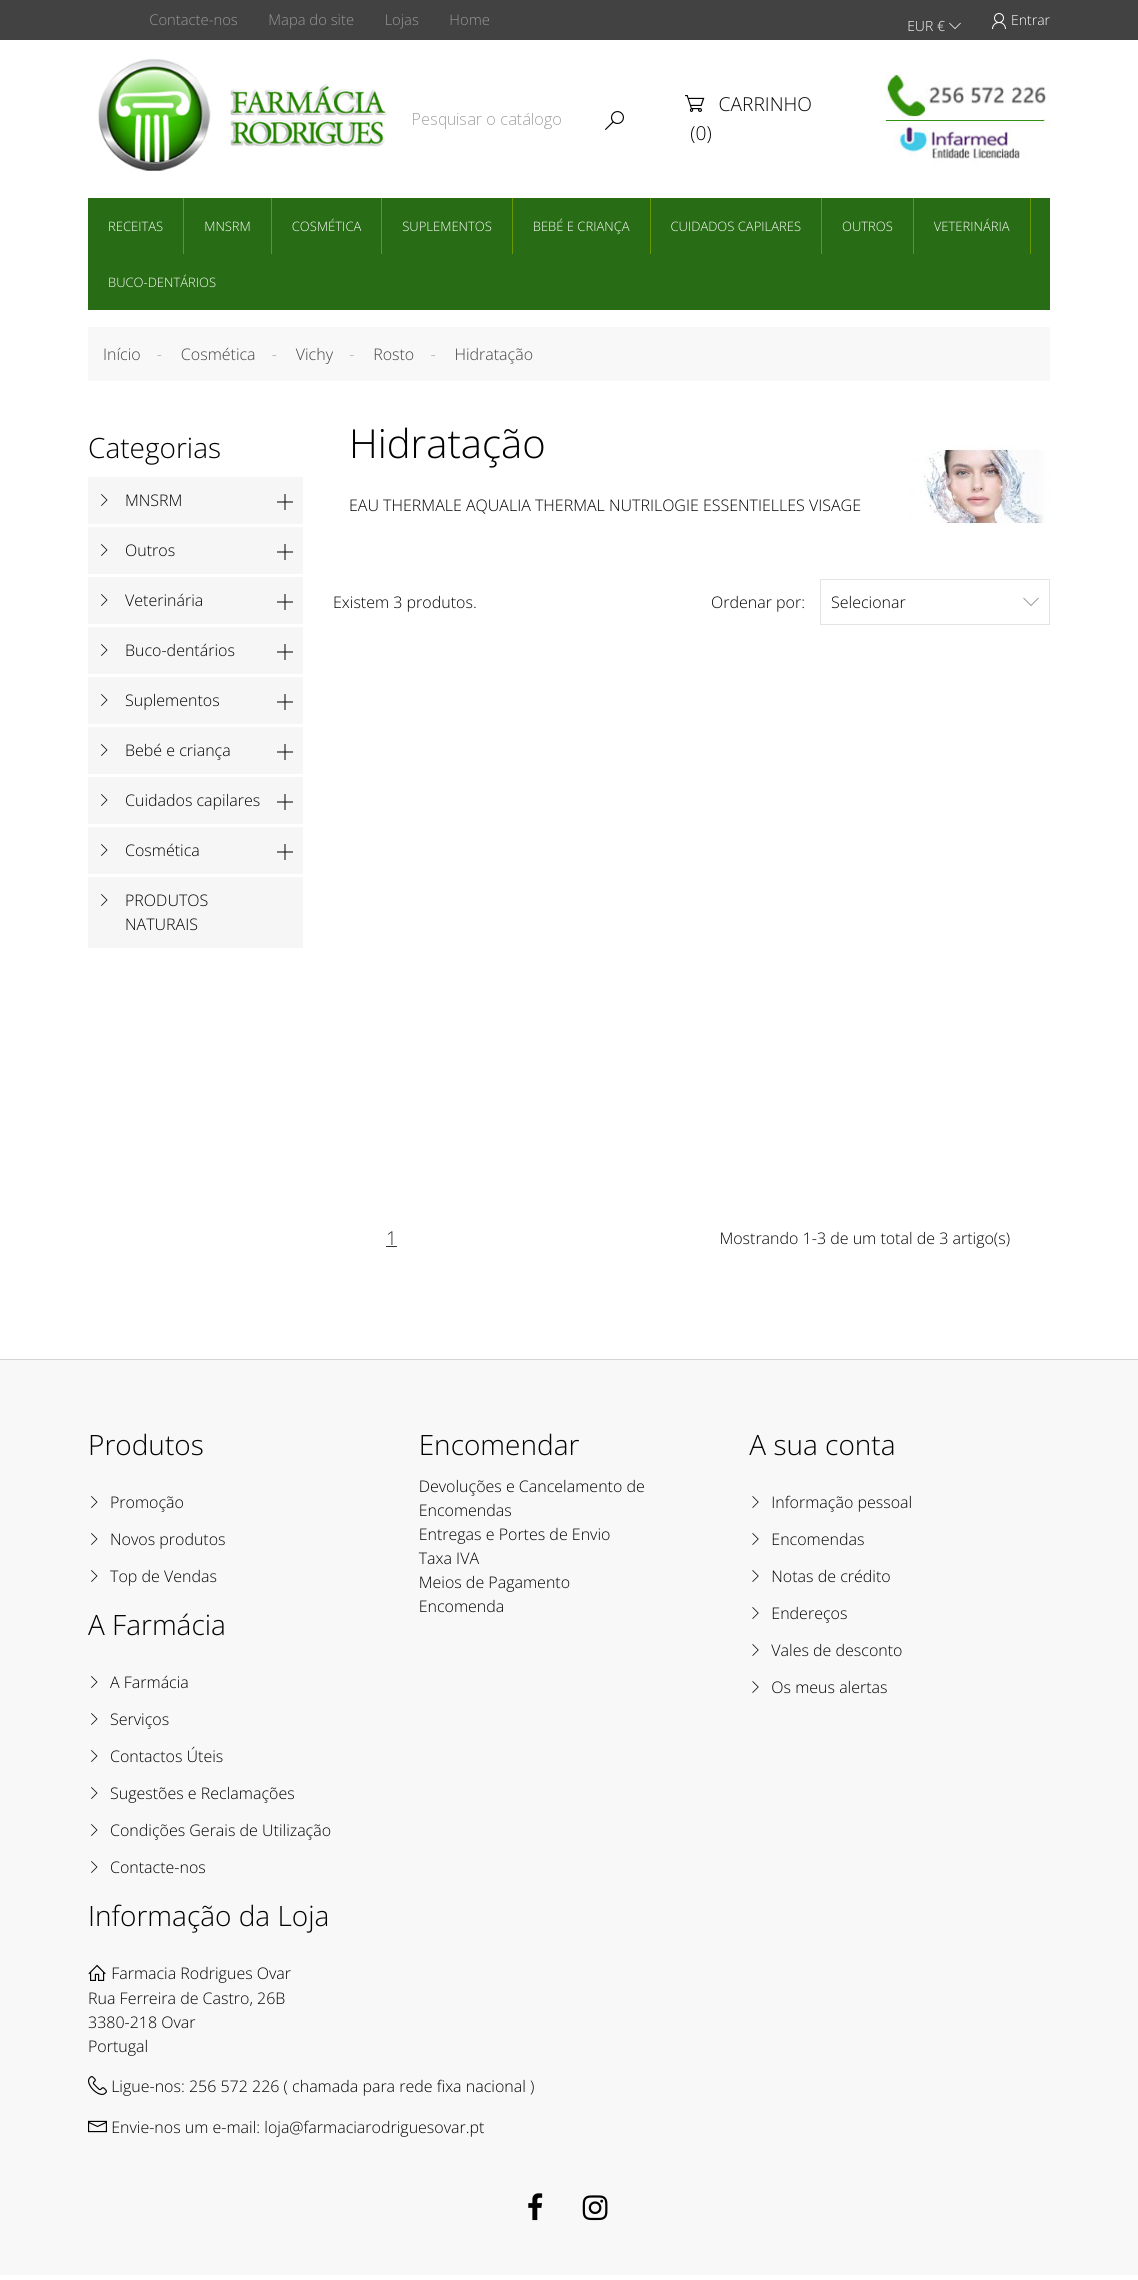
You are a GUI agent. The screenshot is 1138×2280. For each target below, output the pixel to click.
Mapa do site (318, 20)
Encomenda (462, 1611)
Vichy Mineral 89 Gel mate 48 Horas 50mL (691, 931)
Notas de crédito (830, 1581)
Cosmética (326, 224)
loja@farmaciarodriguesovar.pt (374, 2132)
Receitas (135, 224)
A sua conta (822, 1450)
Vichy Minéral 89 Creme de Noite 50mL (940, 931)
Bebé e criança (581, 224)
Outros (867, 224)
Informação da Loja (208, 1921)
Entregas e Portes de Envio (515, 1539)
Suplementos (447, 224)
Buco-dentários (162, 280)
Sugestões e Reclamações (202, 1798)
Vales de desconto (836, 1655)
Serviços (139, 1724)
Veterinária (972, 224)
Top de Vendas (163, 1581)
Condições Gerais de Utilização (220, 1835)
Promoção (147, 1507)
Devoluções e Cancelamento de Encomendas (532, 1503)
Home (486, 20)
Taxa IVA (449, 1563)
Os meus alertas (829, 1692)
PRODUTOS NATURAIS (166, 911)
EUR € (933, 20)
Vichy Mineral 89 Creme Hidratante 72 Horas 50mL (443, 940)
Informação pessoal (841, 1507)
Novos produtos (168, 1544)
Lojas (413, 20)
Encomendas (817, 1544)
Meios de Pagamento (494, 1587)
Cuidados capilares (736, 224)
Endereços (809, 1618)
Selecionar (935, 600)
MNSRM (227, 224)
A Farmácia (149, 1687)
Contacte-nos (199, 20)
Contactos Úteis (166, 1761)
